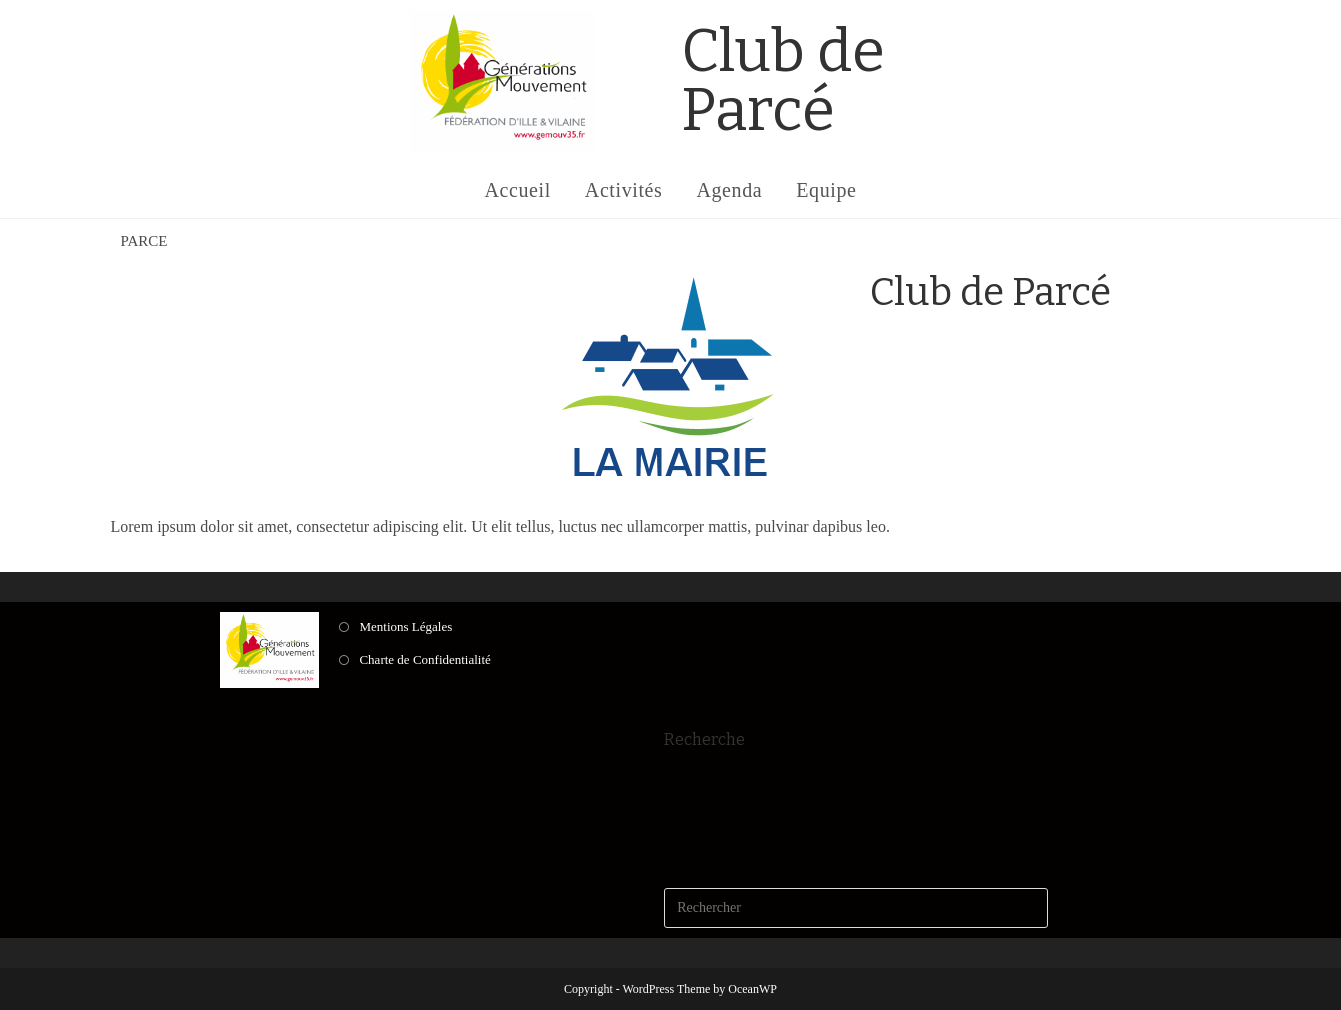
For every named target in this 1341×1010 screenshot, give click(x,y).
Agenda (729, 190)
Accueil (517, 190)
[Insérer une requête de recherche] (856, 908)
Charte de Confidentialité (424, 659)
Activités (624, 190)
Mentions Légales (405, 626)
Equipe (826, 190)
